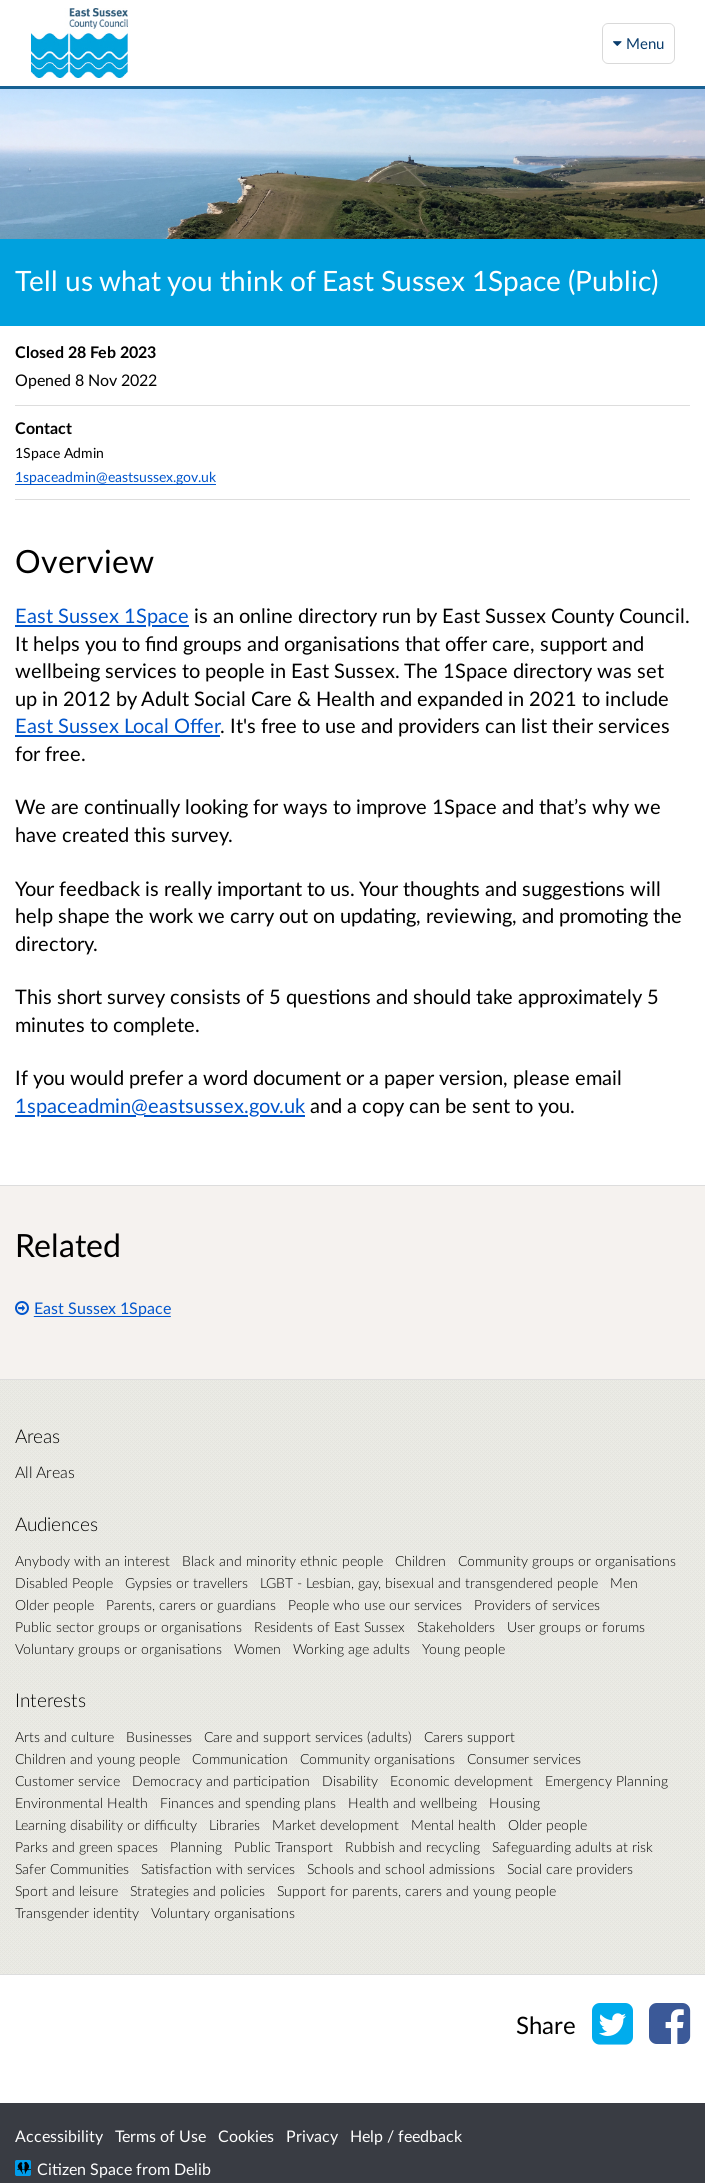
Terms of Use (160, 2135)
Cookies (246, 2135)
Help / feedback (406, 2135)
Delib (192, 2168)
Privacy (312, 2135)
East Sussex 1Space (93, 1307)
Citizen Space (84, 2168)
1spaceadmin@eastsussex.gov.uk (115, 476)
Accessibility (59, 2135)
